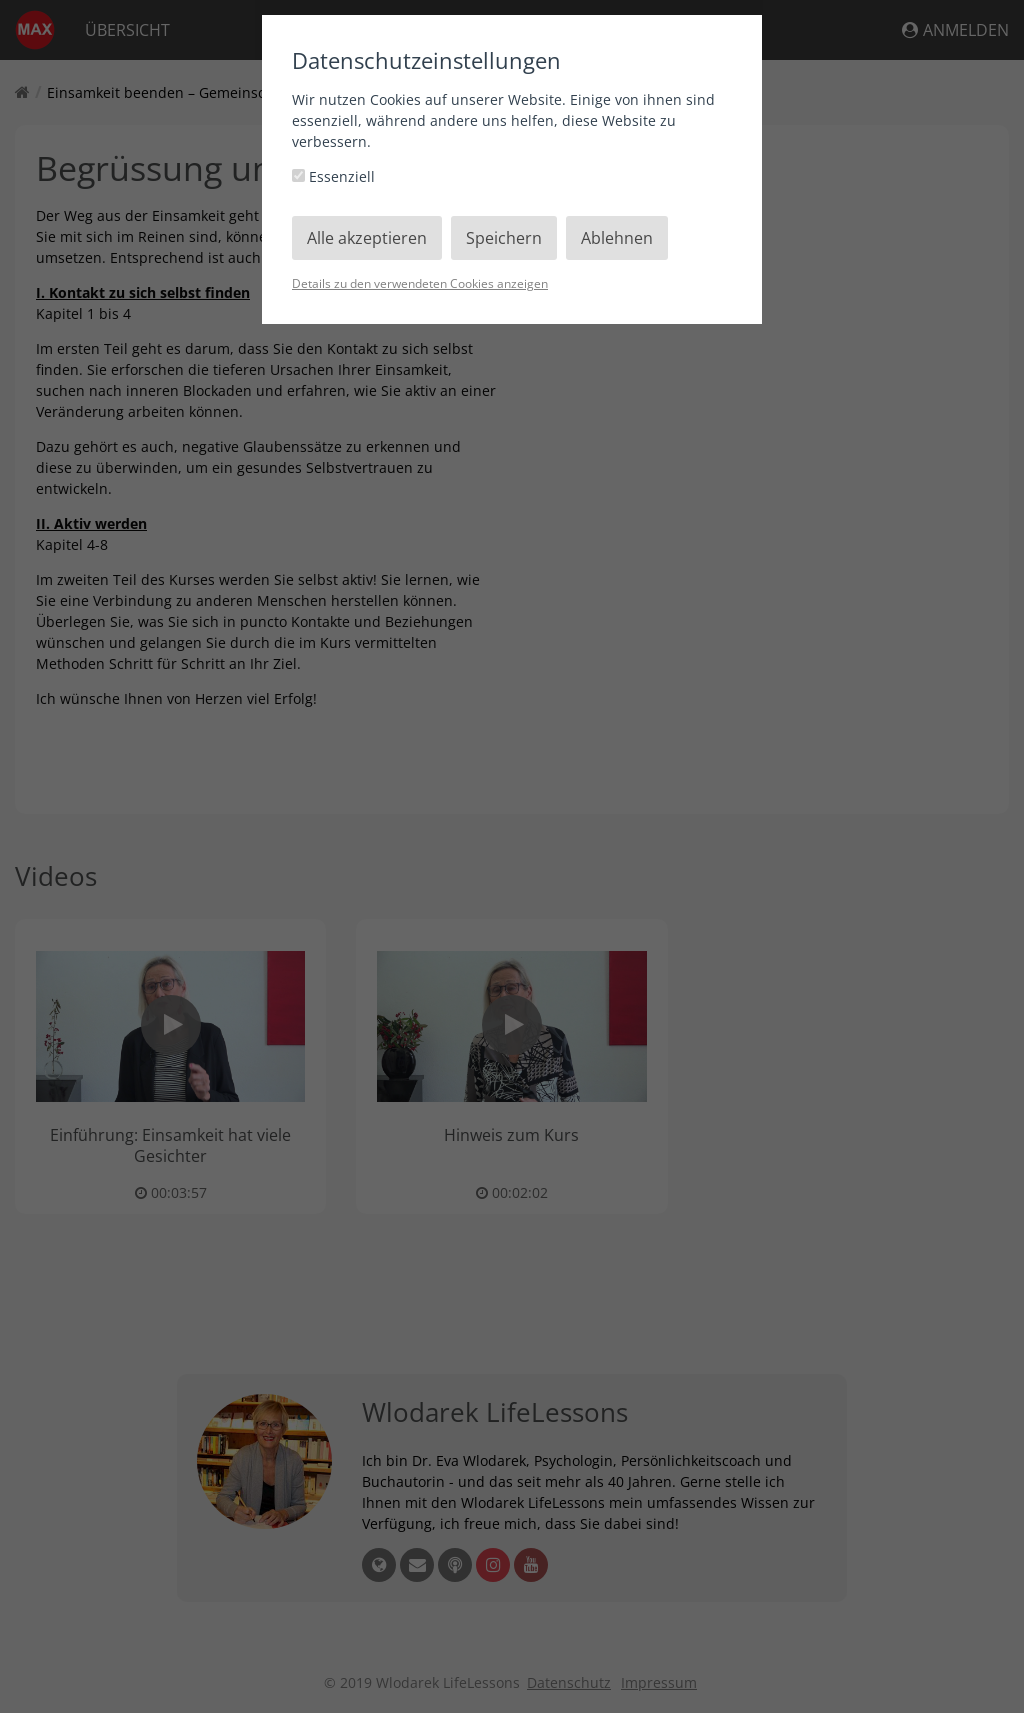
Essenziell (333, 176)
